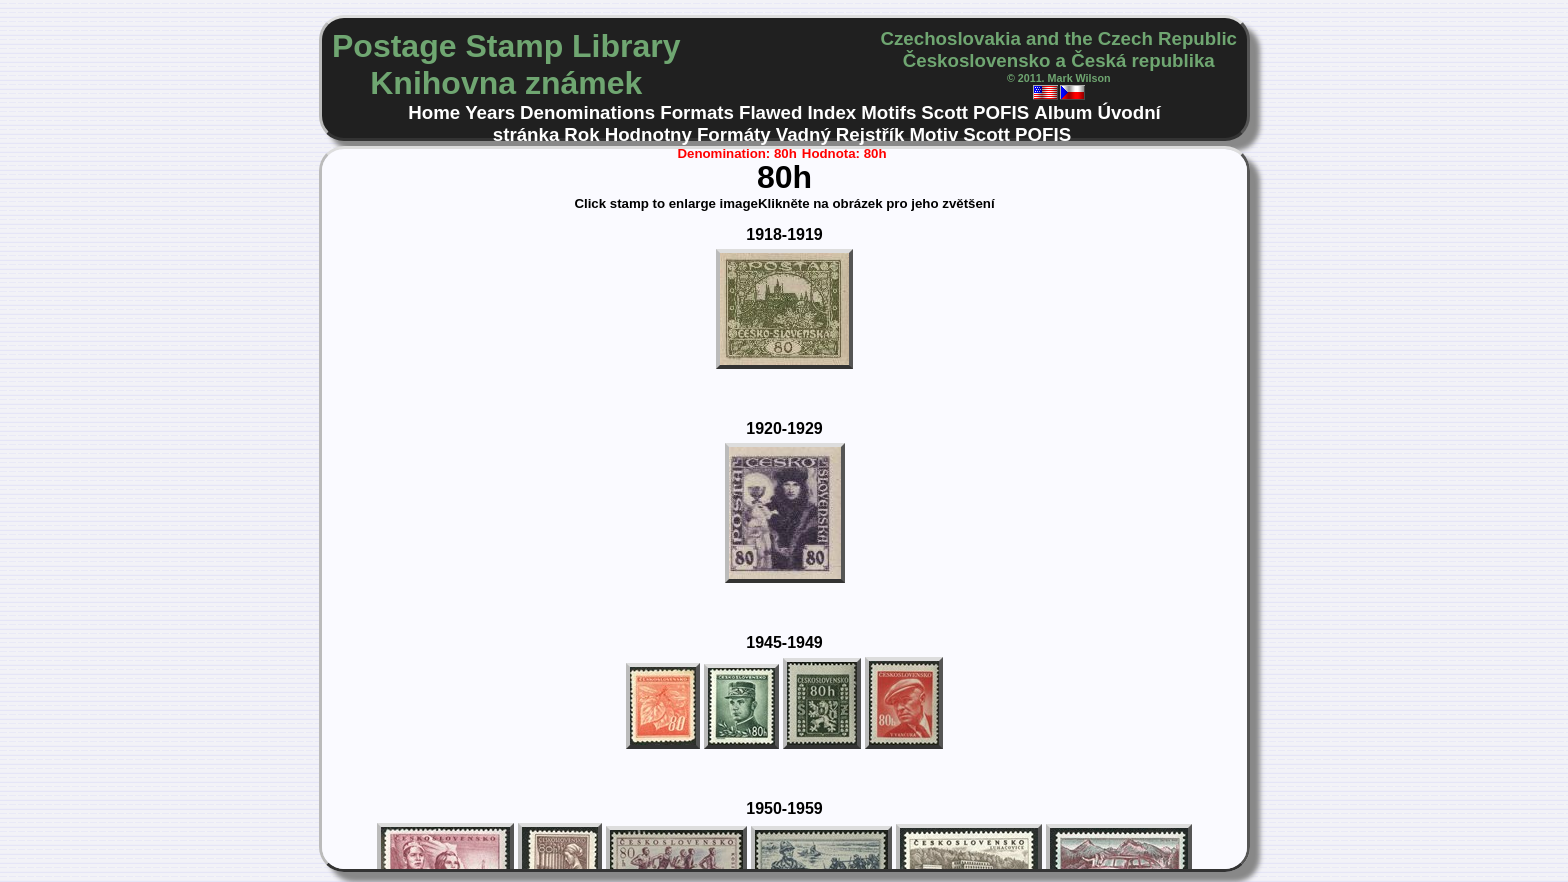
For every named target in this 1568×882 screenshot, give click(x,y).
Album (1063, 112)
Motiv (933, 134)
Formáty (734, 134)
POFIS (1001, 112)
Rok (581, 134)
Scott (944, 112)
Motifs (888, 112)
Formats (697, 112)
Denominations (587, 112)
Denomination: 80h (736, 153)
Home (434, 112)
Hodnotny (648, 134)
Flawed (770, 112)
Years (490, 112)
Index (831, 112)
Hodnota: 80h (844, 153)
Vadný (803, 134)
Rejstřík (870, 134)
